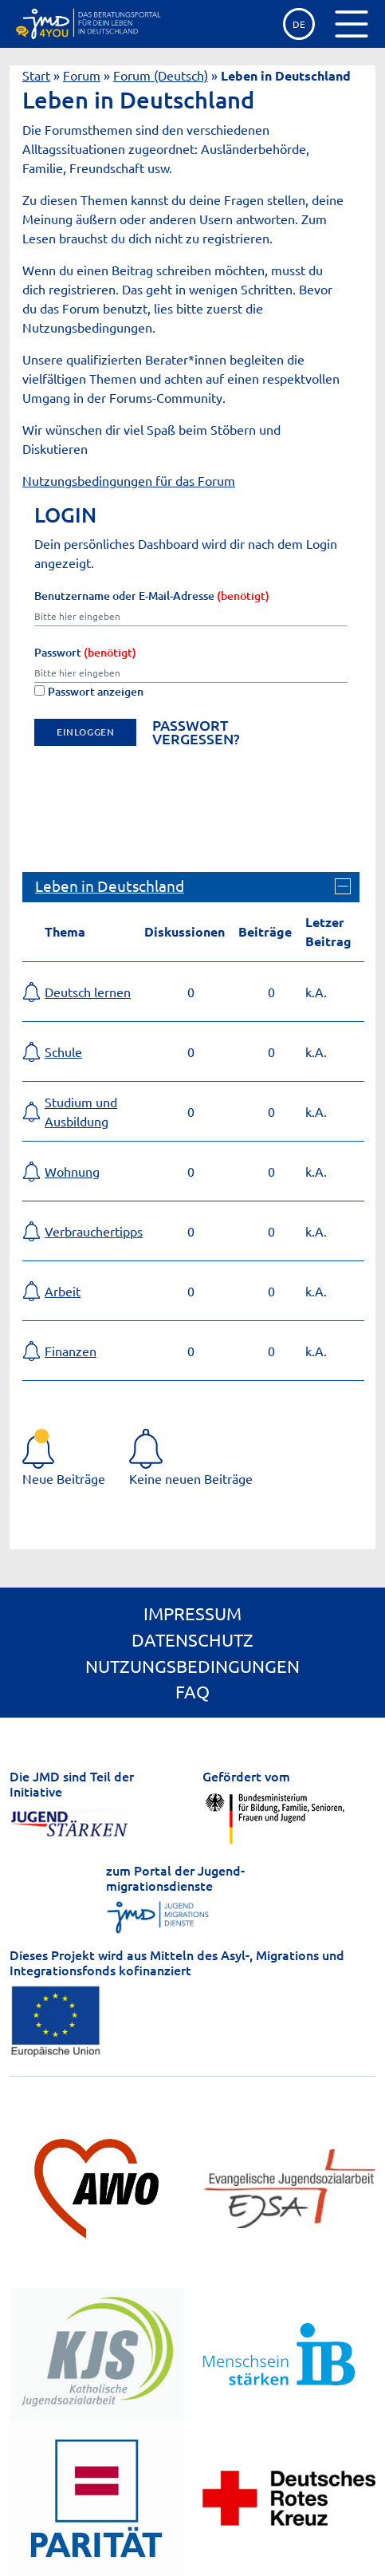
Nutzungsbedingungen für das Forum (128, 480)
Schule (63, 1051)
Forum (81, 75)
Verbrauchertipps (94, 1231)
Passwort (85, 652)
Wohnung (72, 1171)
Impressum (192, 1613)
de (299, 24)
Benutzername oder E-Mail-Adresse (151, 595)
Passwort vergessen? (196, 732)
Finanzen (70, 1351)
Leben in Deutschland (109, 885)
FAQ (192, 1691)
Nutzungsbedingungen (192, 1665)
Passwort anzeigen (88, 691)
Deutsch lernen (88, 992)
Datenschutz (192, 1639)
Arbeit (63, 1291)
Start (36, 75)
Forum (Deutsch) (160, 75)
